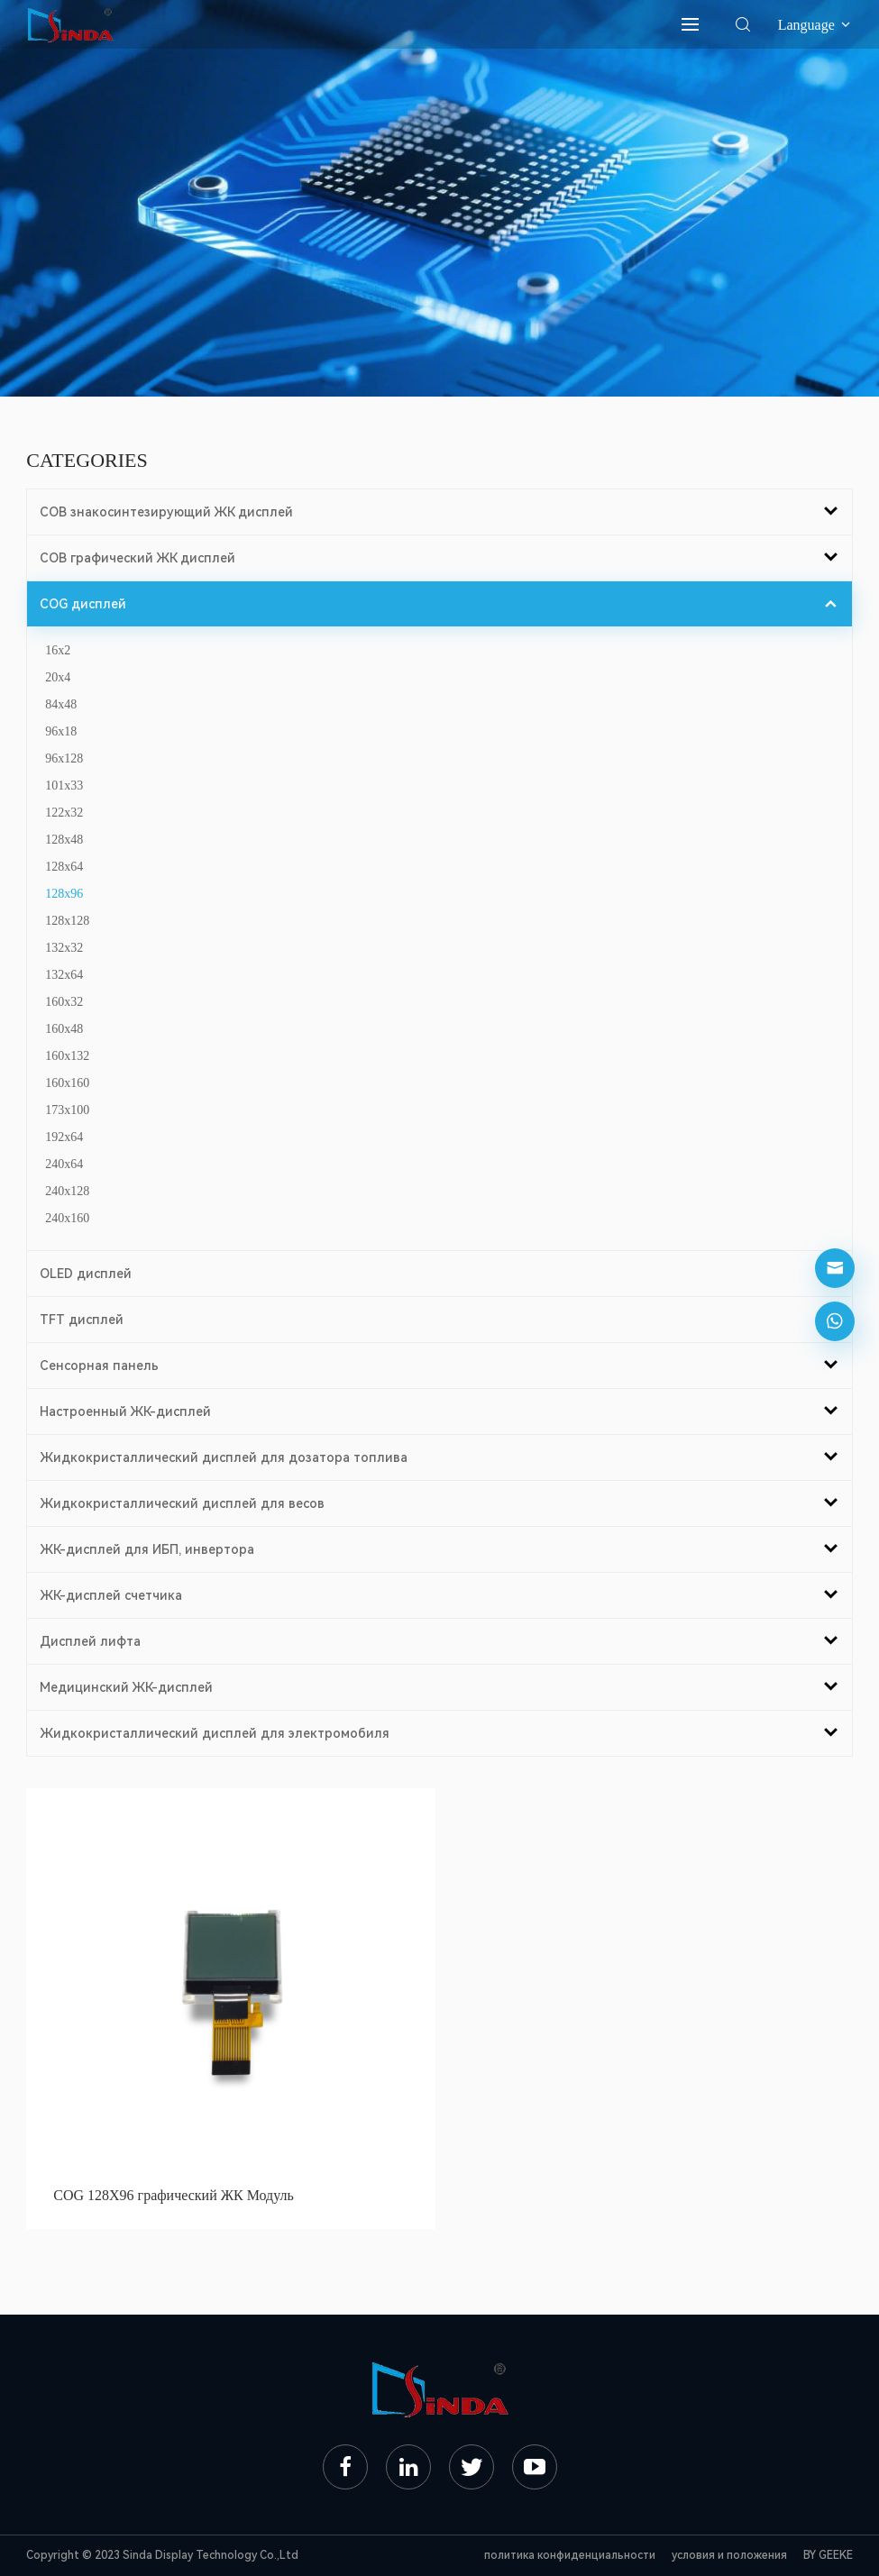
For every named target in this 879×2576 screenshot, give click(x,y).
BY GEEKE (828, 2555)
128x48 (64, 839)
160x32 (64, 1002)
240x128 (67, 1191)
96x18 (61, 731)
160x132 (67, 1056)
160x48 (64, 1029)
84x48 (61, 704)
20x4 (57, 677)
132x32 (64, 948)
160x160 (67, 1083)
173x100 (67, 1110)
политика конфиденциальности (569, 2555)
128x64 (64, 866)
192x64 (64, 1137)
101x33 (64, 785)
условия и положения (729, 2555)
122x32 (64, 812)
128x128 (67, 920)
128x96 (64, 893)
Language (815, 24)
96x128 (64, 758)
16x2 (57, 650)
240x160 (67, 1218)
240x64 (64, 1164)
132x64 (64, 975)
